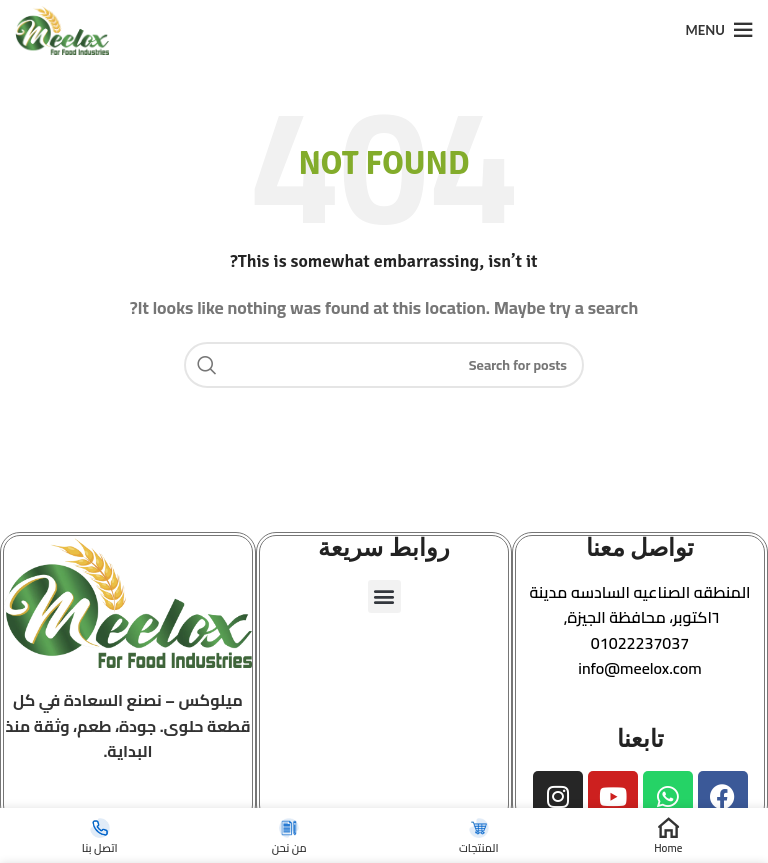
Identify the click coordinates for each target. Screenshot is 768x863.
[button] (640, 605)
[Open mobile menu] (719, 30)
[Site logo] (62, 28)
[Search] (384, 365)
